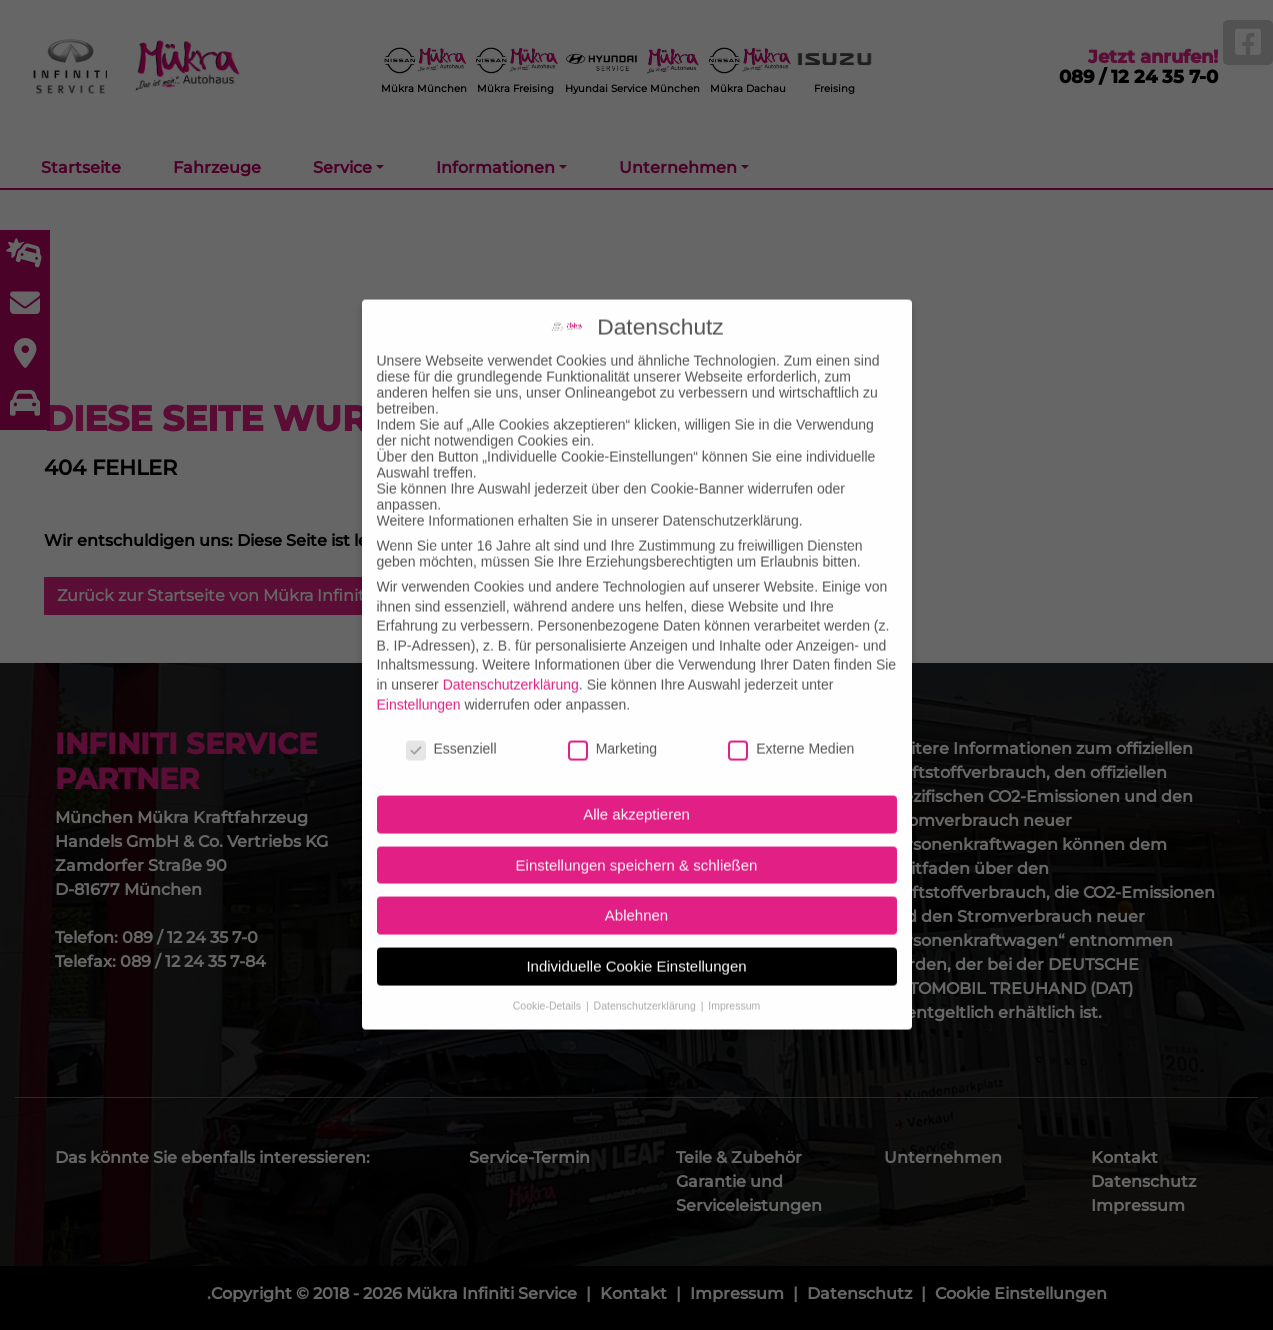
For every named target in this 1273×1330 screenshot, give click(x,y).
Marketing (612, 716)
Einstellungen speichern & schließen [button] (637, 831)
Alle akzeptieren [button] (636, 781)
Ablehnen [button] (636, 882)
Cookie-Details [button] (548, 972)
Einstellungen (419, 671)
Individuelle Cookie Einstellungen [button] (636, 933)
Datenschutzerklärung (511, 652)
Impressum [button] (734, 972)
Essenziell (451, 716)
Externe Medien (791, 716)
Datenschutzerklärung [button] (646, 972)
